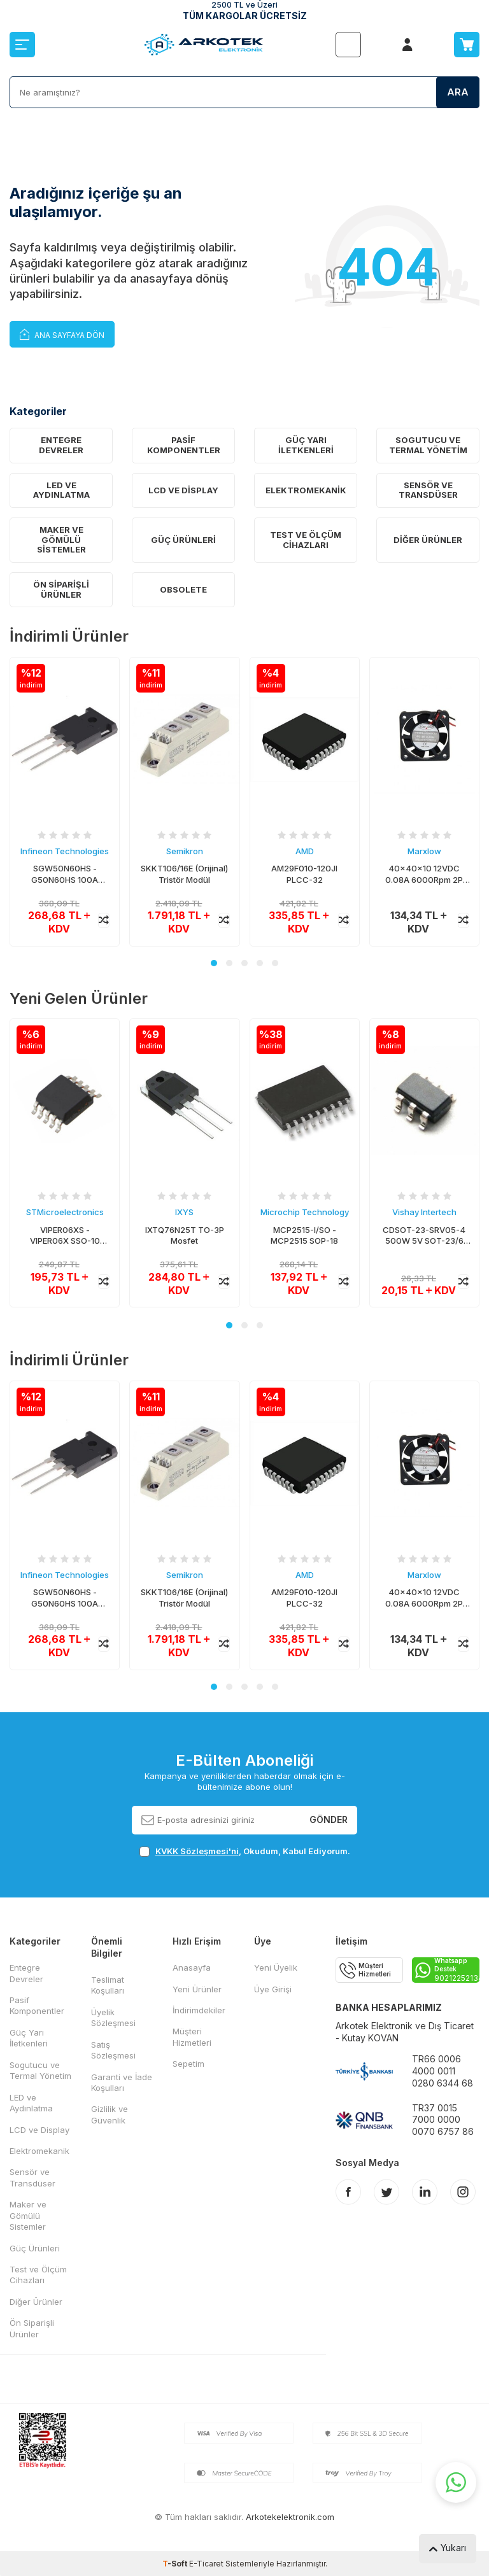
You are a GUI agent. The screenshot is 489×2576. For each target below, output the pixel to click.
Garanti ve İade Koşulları (121, 2082)
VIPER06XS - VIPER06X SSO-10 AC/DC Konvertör (65, 1236)
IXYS (184, 1212)
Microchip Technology (304, 1212)
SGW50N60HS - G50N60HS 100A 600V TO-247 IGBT (65, 874)
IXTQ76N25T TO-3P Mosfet (184, 1235)
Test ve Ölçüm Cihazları (305, 540)
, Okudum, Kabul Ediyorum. (244, 1851)
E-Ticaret (206, 2563)
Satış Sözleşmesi (113, 2049)
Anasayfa (192, 1967)
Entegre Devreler (61, 445)
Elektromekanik (306, 490)
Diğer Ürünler (427, 540)
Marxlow (424, 851)
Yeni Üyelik (275, 1967)
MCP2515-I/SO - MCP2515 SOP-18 (304, 1235)
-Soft (175, 2563)
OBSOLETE (183, 589)
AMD (304, 851)
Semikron (184, 851)
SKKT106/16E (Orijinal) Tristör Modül (184, 873)
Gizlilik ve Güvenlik (109, 2114)
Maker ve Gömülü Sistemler (61, 539)
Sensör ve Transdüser (428, 490)
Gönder (328, 1819)
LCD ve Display (183, 490)
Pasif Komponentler (183, 445)
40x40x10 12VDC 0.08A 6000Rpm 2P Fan (424, 874)
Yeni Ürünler (197, 1989)
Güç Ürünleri (183, 540)
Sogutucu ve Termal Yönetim (428, 445)
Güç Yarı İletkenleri (306, 445)
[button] (214, 963)
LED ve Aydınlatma (61, 490)
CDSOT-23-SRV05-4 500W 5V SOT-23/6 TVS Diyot (424, 1236)
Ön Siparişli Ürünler (61, 589)
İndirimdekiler (199, 2010)
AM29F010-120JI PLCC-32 (304, 873)
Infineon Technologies (64, 851)
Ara (458, 92)
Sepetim (188, 2064)
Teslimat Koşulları (107, 1984)
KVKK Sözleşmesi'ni (197, 1851)
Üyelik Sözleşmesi (113, 2017)
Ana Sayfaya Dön (62, 334)
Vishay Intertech (424, 1212)
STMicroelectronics (65, 1212)
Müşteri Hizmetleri (192, 2036)
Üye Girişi (273, 1989)
